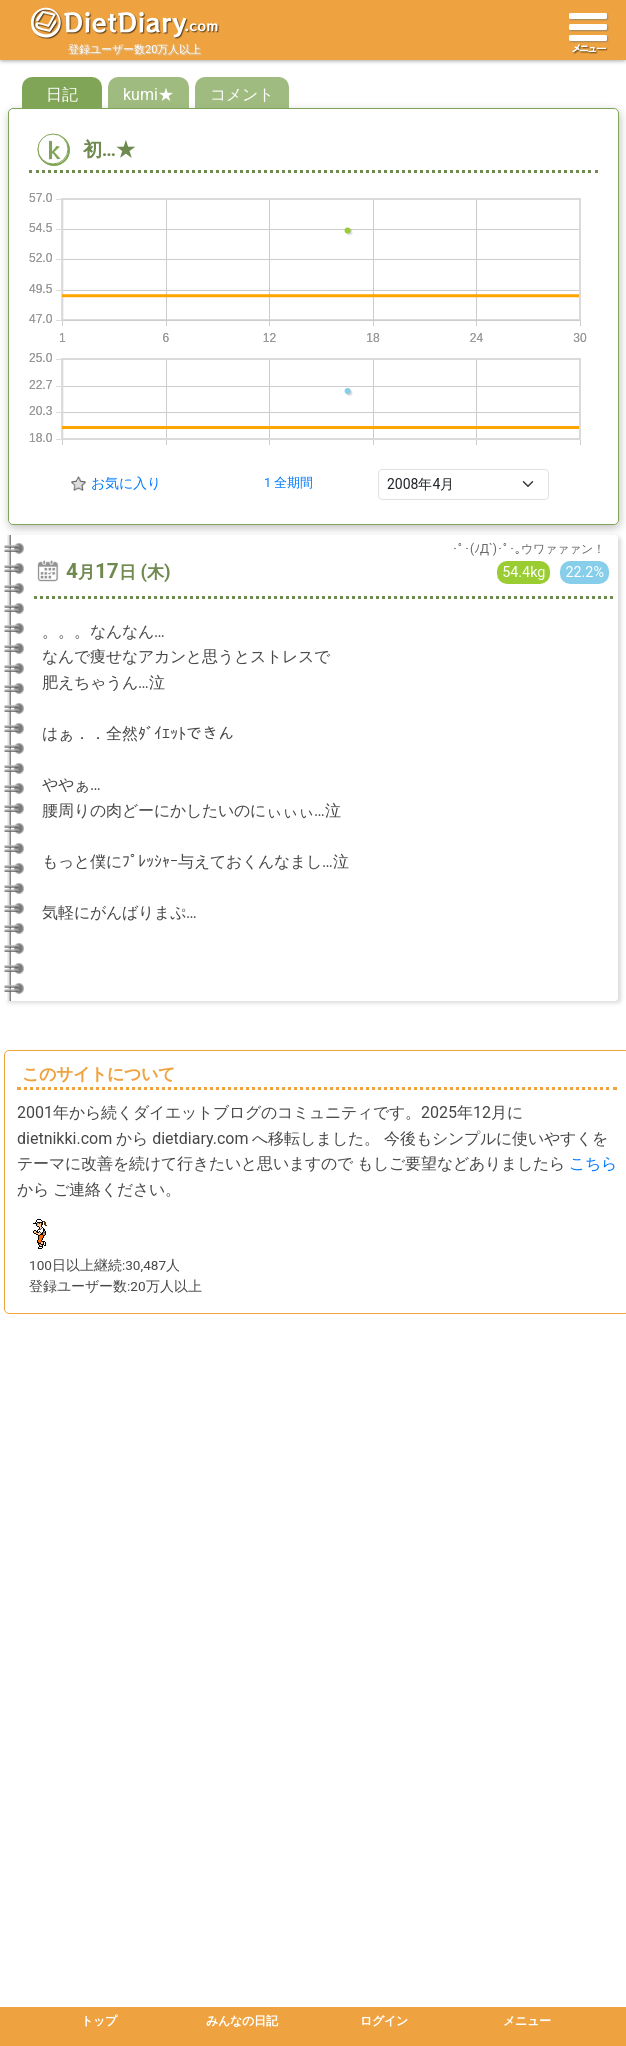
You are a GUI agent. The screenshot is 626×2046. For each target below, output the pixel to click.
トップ (99, 2021)
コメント (242, 94)
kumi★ (148, 94)
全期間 (293, 482)
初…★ (86, 149)
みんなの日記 (242, 2021)
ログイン (384, 2021)
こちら (593, 1163)
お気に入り (126, 483)
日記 (62, 94)
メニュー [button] (527, 2021)
